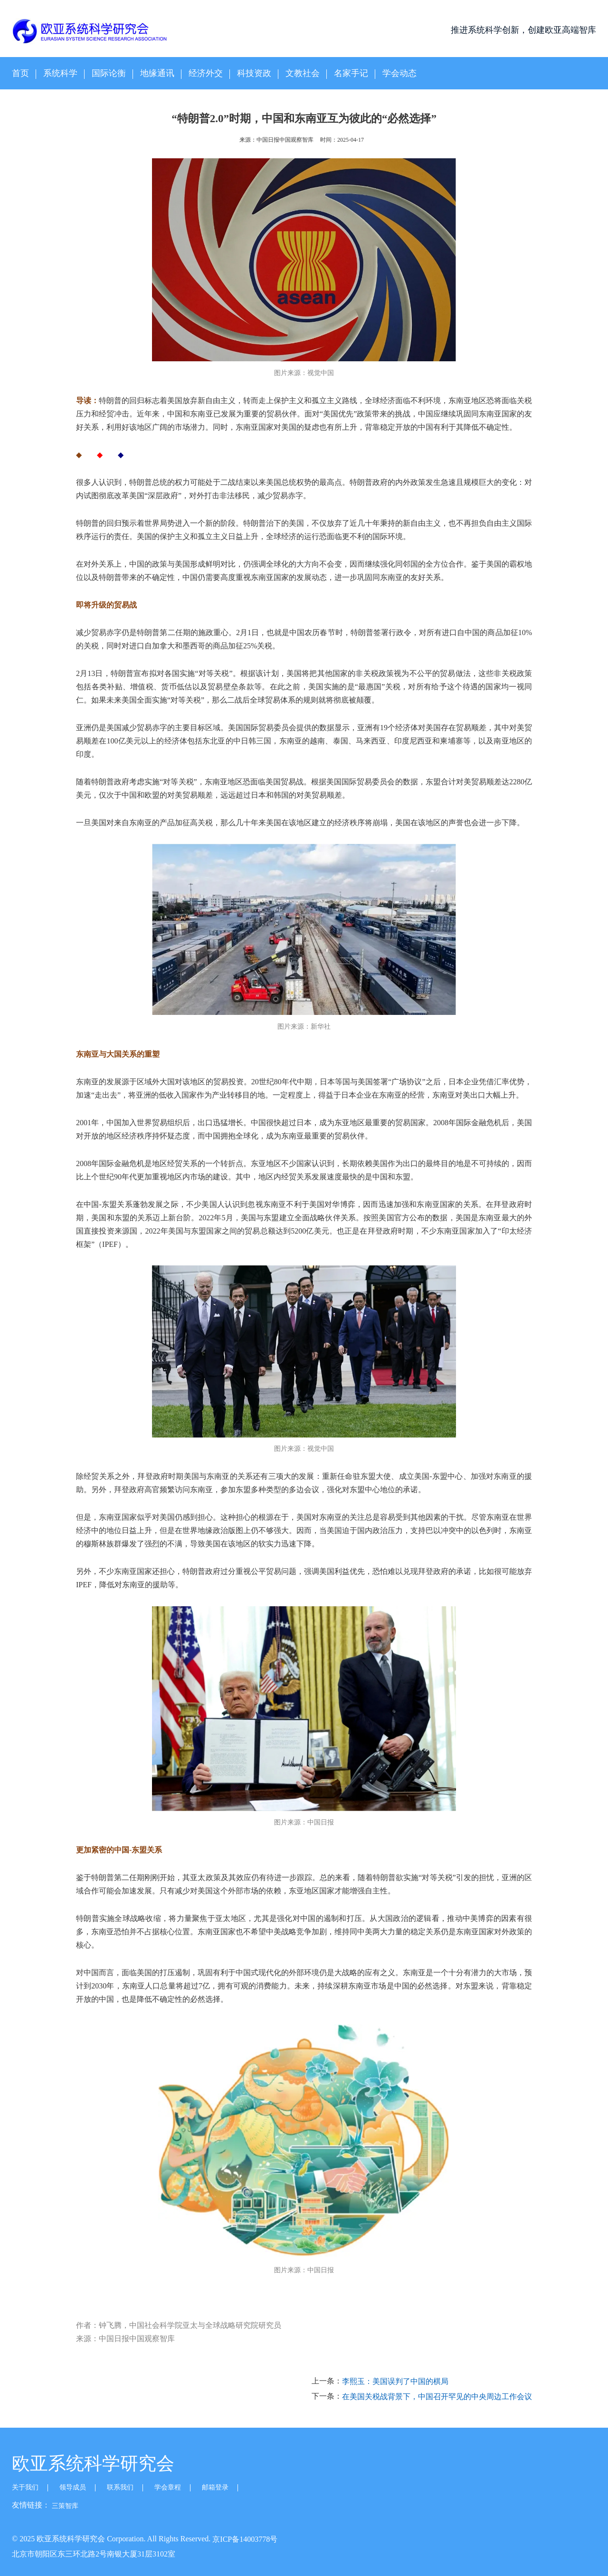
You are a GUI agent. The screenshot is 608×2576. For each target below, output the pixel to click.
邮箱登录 (215, 2487)
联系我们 (120, 2487)
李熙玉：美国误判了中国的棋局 (395, 2382)
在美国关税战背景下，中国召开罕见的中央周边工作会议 (437, 2397)
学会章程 (167, 2487)
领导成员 (72, 2487)
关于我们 (25, 2487)
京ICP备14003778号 (244, 2539)
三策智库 (65, 2505)
